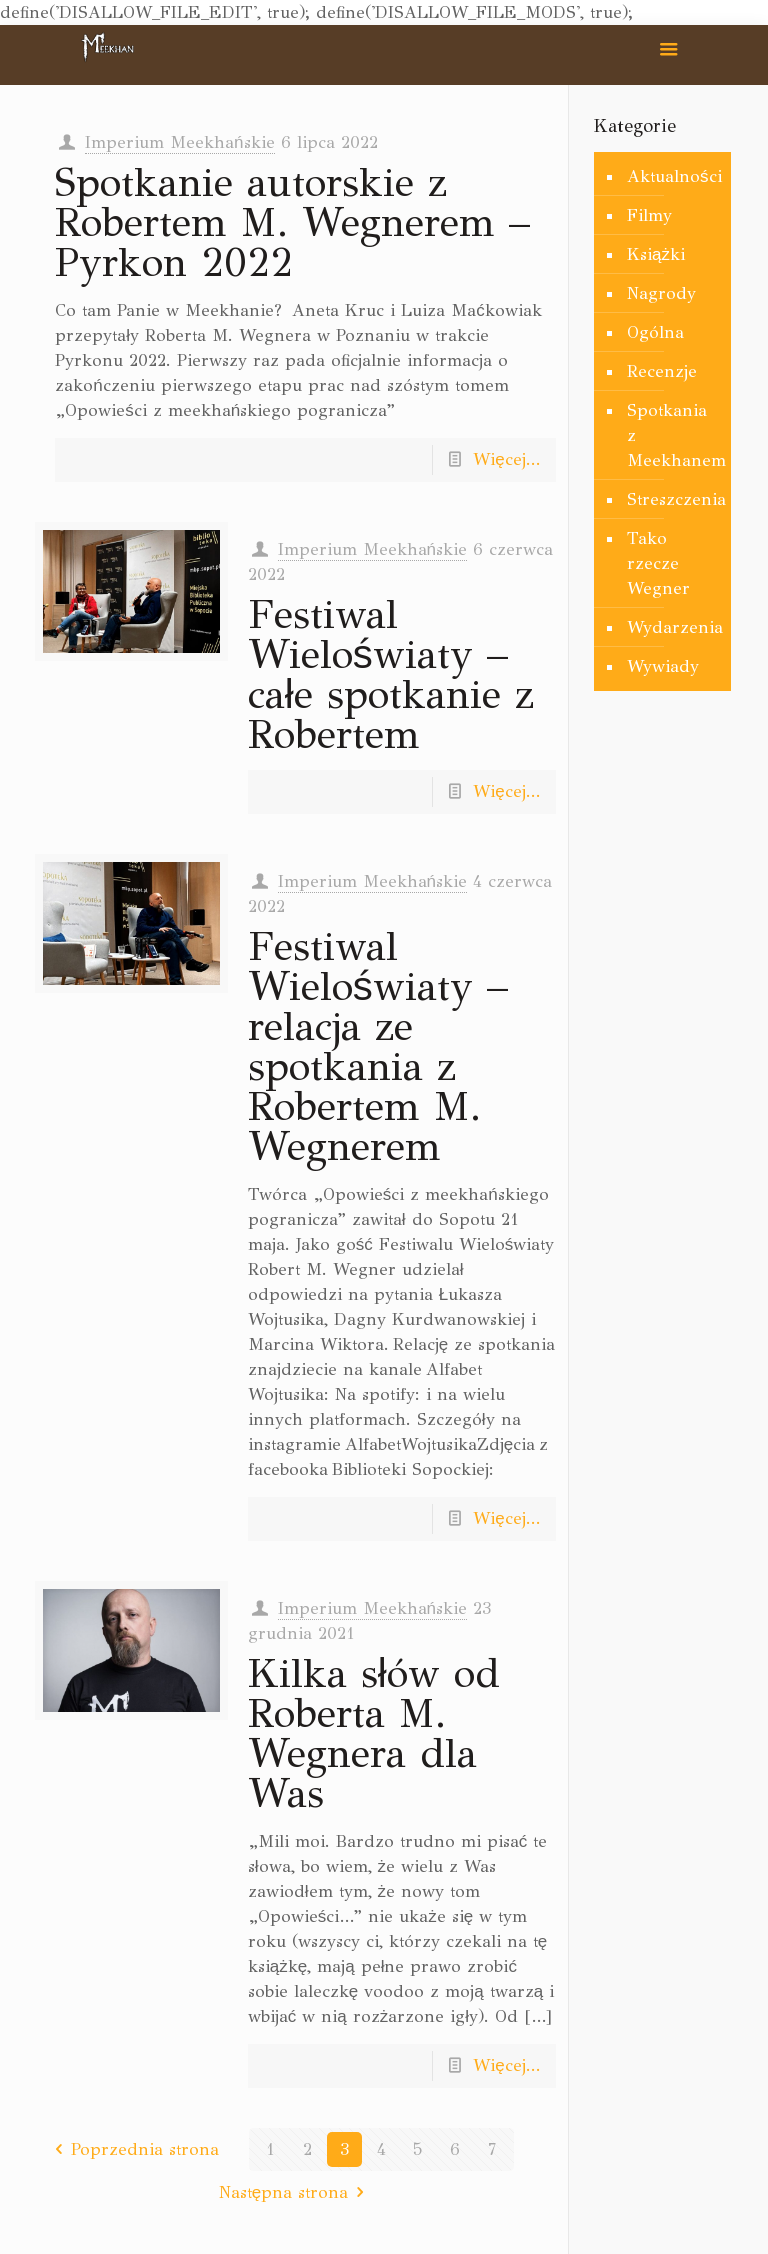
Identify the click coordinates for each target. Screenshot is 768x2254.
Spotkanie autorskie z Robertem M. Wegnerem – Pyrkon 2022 (292, 222)
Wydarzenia (674, 627)
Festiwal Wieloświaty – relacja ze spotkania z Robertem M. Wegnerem (378, 1046)
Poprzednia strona (133, 2149)
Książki (656, 254)
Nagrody (661, 293)
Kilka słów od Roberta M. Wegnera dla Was (374, 1733)
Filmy (649, 215)
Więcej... (506, 459)
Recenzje (662, 371)
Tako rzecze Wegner (658, 563)
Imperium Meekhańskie (179, 142)
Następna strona (295, 2192)
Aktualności (674, 176)
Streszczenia (674, 499)
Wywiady (663, 666)
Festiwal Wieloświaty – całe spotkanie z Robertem (391, 674)
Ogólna (655, 332)
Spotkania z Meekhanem (674, 435)
